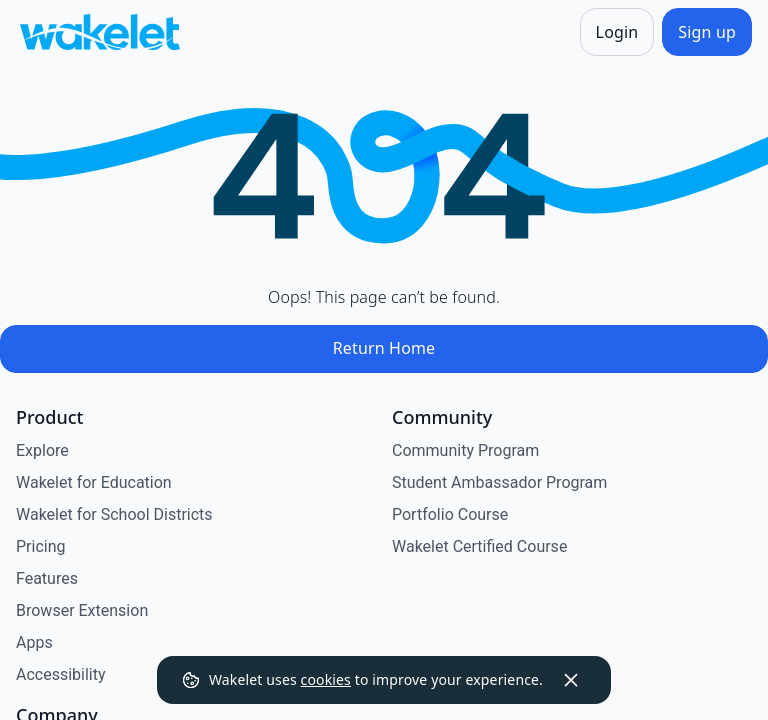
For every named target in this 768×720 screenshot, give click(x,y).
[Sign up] (707, 32)
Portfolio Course (450, 514)
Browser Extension (82, 610)
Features (47, 578)
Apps (34, 642)
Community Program (465, 450)
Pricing (41, 546)
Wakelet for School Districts (114, 514)
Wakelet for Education (94, 482)
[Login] (617, 32)
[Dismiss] (571, 680)
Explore (42, 450)
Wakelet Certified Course (479, 546)
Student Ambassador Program (499, 482)
